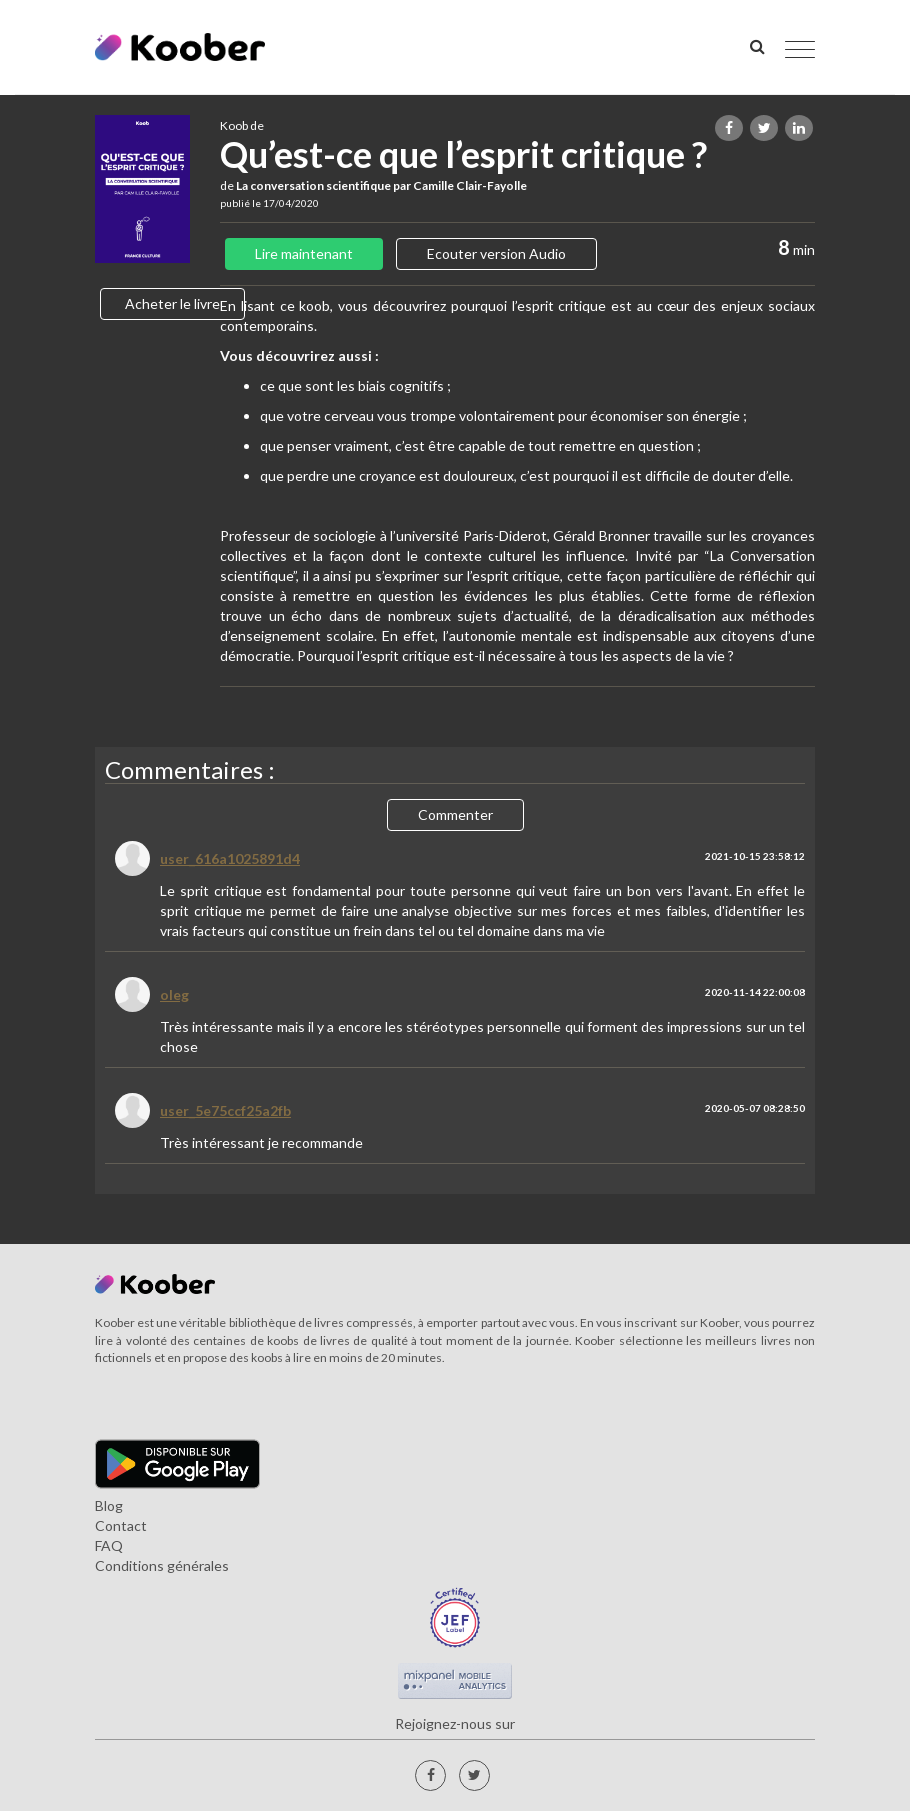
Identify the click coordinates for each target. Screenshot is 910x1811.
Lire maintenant (304, 253)
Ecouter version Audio (496, 253)
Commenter (455, 814)
